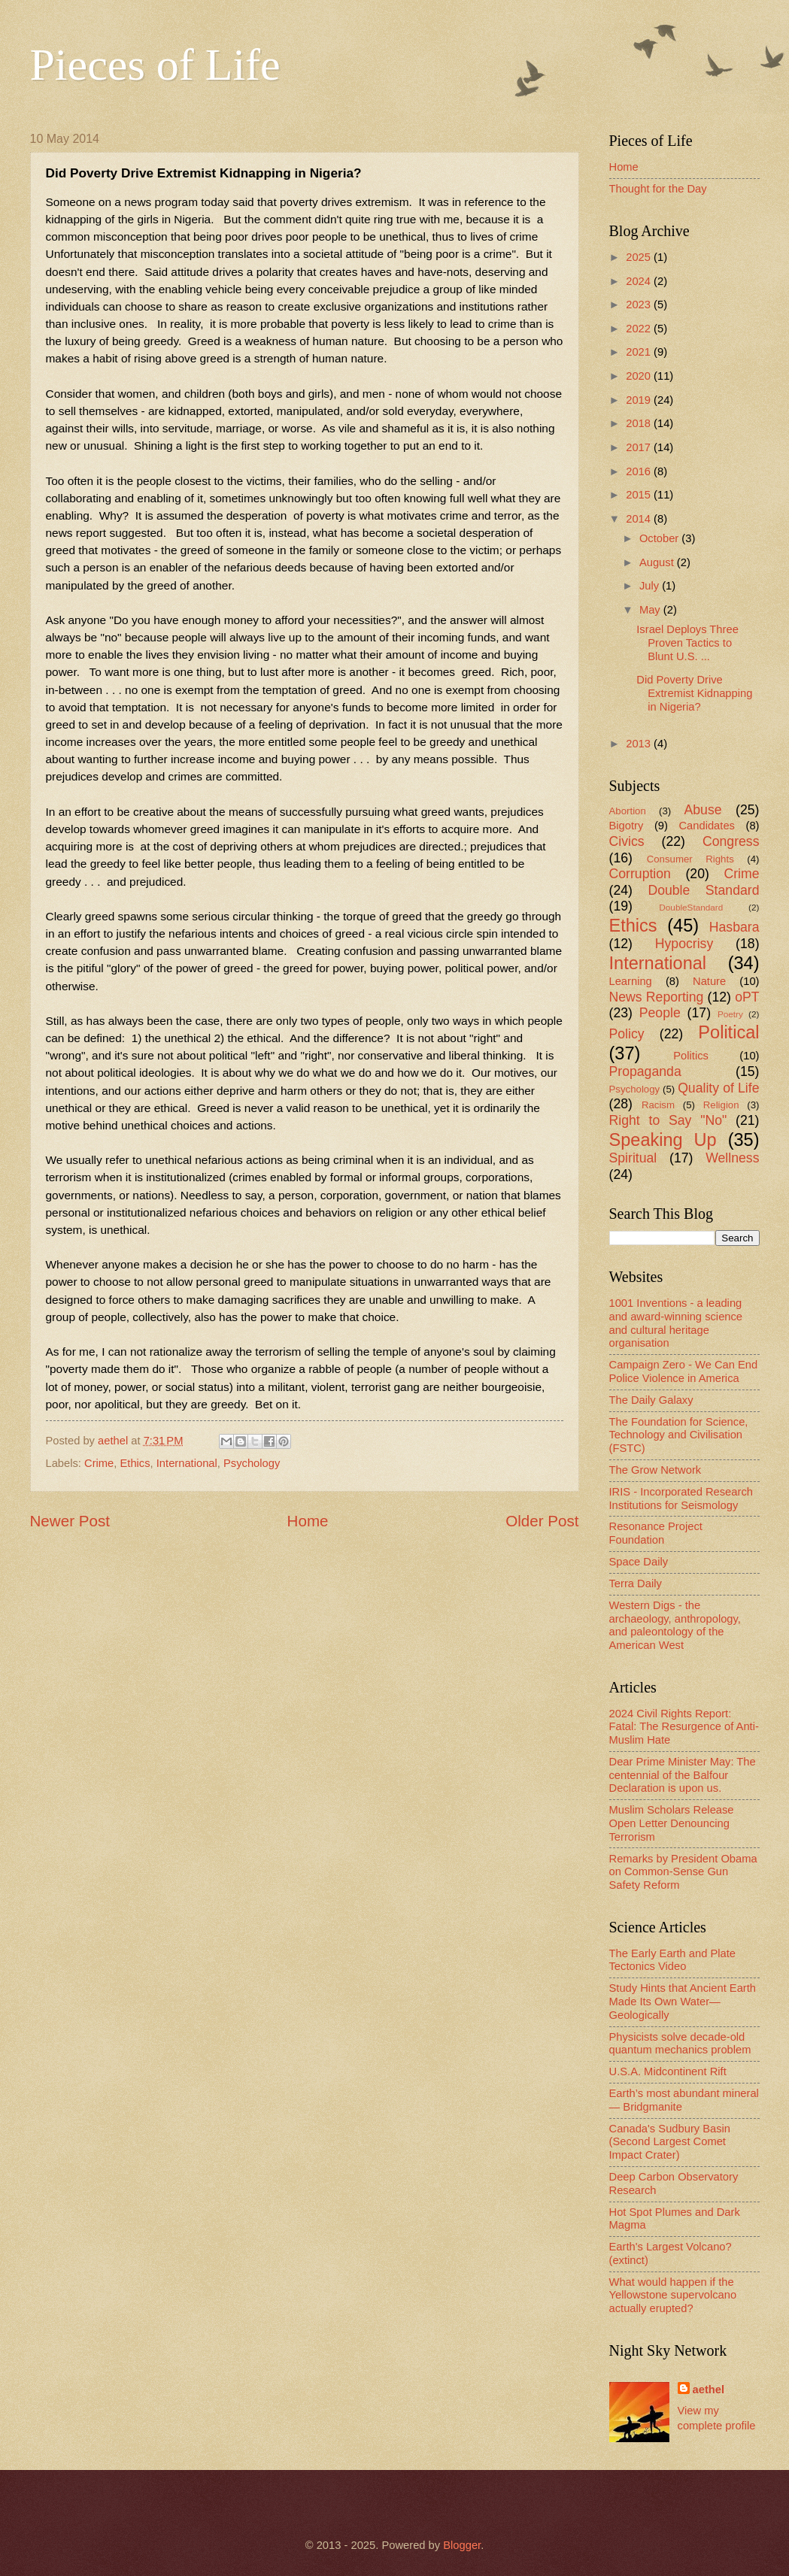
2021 (640, 352)
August (658, 562)
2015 (640, 495)
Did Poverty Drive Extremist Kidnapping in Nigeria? (694, 693)
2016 (640, 471)
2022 (640, 329)
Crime (99, 1463)
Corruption (640, 873)
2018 (640, 423)
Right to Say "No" (668, 1120)
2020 (640, 376)
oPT (747, 997)
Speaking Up (663, 1140)
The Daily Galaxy (651, 1400)
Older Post (541, 1520)
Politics (691, 1056)
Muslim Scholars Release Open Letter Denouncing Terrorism (671, 1823)
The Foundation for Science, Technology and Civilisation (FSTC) (678, 1435)
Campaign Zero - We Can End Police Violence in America (683, 1371)
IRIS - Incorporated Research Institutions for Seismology (681, 1498)
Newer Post (70, 1520)
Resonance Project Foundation (656, 1533)
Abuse (703, 809)
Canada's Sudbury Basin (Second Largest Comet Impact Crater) (670, 2142)
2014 (640, 519)
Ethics (135, 1463)
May (651, 610)
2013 (640, 744)
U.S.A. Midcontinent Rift (668, 2071)
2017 (640, 447)
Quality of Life (718, 1088)
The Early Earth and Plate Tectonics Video (672, 1960)
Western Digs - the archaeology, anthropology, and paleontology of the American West (675, 1625)
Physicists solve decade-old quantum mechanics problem (680, 2043)
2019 (640, 400)
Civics (627, 841)
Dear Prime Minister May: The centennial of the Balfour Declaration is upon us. (682, 1775)
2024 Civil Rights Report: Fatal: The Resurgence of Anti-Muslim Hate (684, 1727)
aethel (709, 2390)
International (186, 1463)
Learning (630, 981)
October (660, 538)
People (660, 1012)
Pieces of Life (155, 64)
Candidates (706, 826)
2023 (640, 305)
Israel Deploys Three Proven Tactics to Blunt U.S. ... (687, 642)
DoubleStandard (691, 907)
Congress (731, 841)
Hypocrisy (684, 943)
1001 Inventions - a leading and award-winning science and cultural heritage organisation (676, 1323)
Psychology (251, 1463)
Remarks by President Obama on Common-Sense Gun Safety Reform (683, 1872)
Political (728, 1032)
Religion (721, 1105)
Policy (627, 1033)
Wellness (732, 1157)
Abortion (627, 811)
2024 (640, 281)
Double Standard (703, 890)
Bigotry (626, 826)
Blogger (462, 2545)
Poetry (730, 1014)
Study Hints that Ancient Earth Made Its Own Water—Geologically (683, 2001)
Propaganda (645, 1071)
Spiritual (633, 1157)
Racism (658, 1105)
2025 (640, 257)
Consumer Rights (690, 859)
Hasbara (734, 927)
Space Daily (639, 1562)
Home (308, 1520)
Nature (709, 981)
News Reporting (656, 997)
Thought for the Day (658, 189)
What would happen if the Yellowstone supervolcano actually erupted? (673, 2295)
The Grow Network (655, 1470)
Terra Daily (635, 1583)
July (650, 586)
